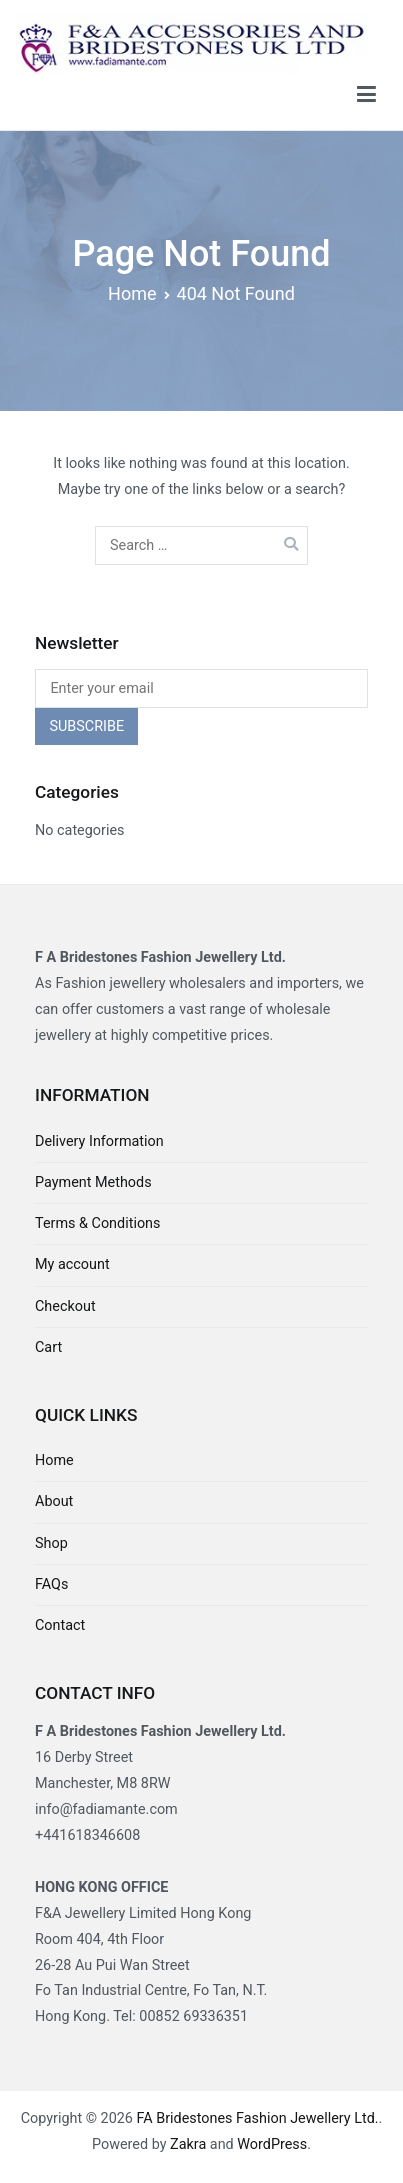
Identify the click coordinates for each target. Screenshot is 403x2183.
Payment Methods (93, 1182)
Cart (48, 1347)
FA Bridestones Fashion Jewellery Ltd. (257, 2118)
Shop (51, 1543)
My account (72, 1264)
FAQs (51, 1584)
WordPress (272, 2144)
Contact (60, 1625)
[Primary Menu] (366, 95)
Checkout (65, 1306)
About (54, 1501)
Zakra (188, 2144)
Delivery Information (99, 1141)
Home (54, 1460)
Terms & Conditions (97, 1223)
